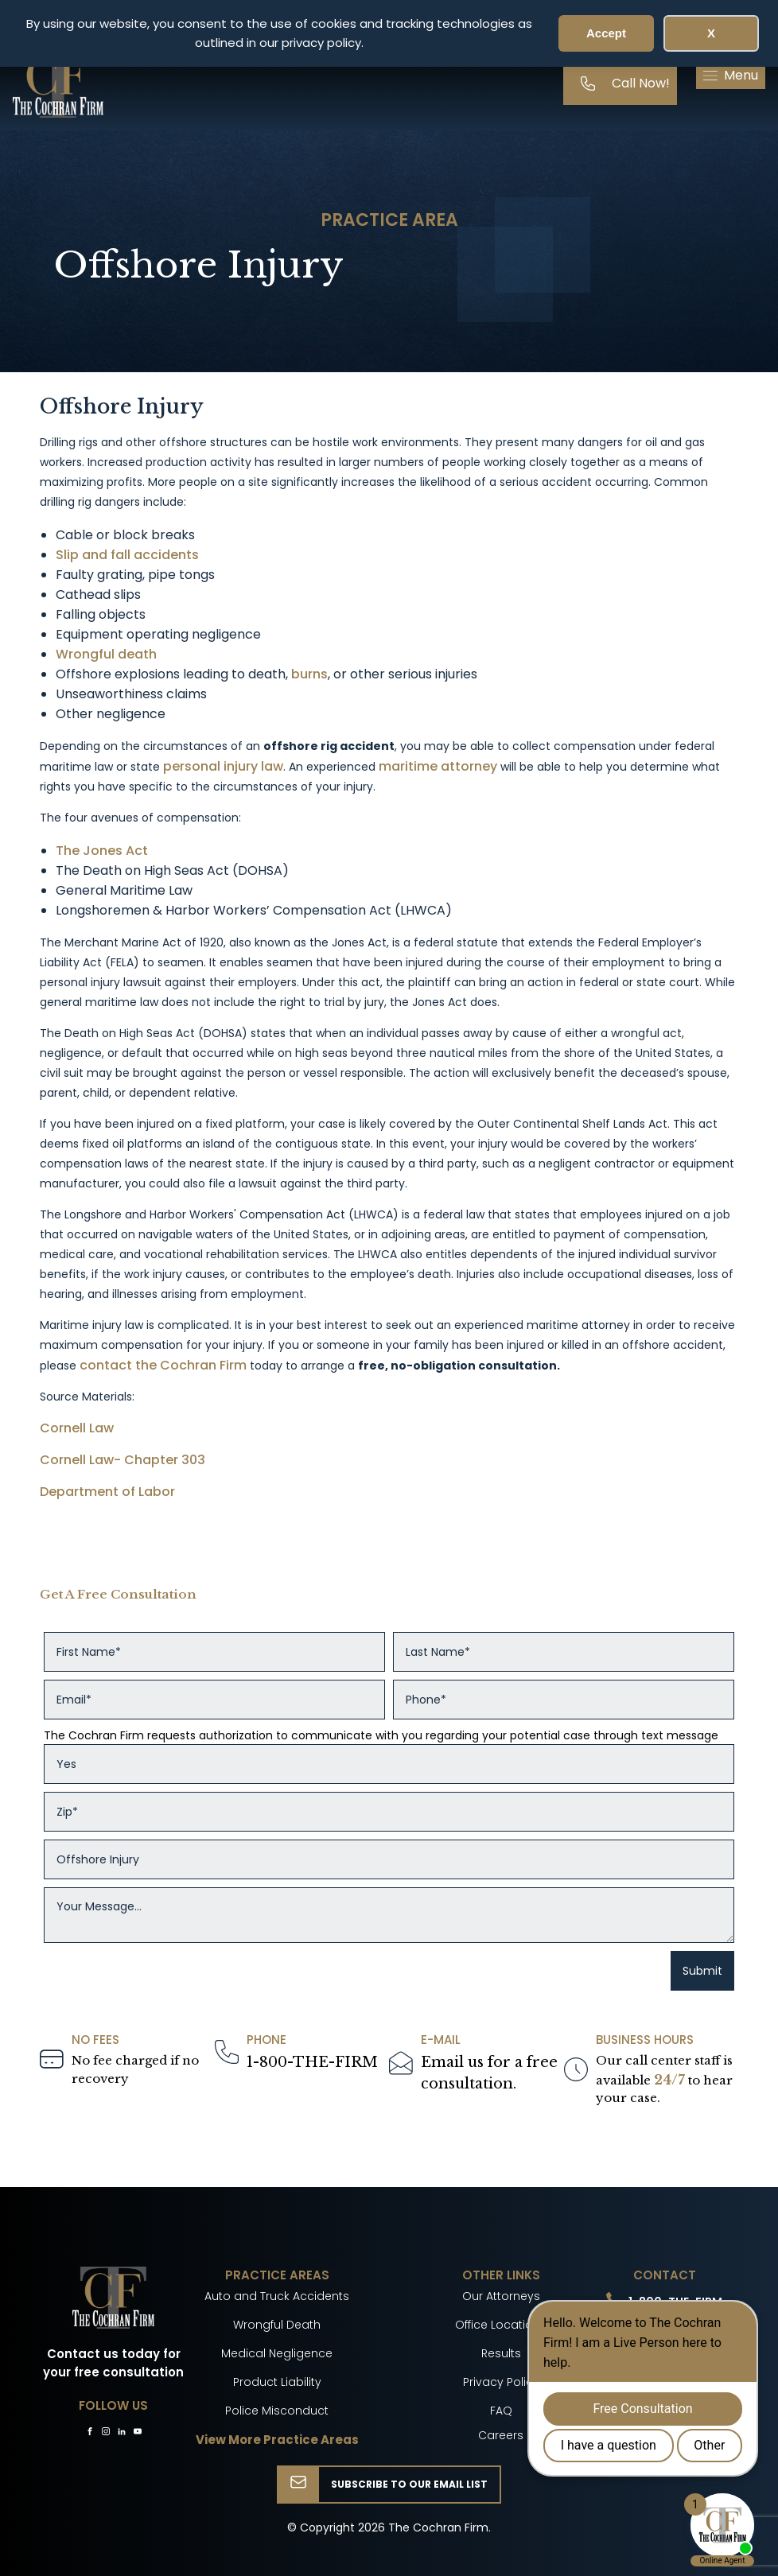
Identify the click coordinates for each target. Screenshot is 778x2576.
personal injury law (223, 766)
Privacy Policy (501, 2382)
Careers (500, 2435)
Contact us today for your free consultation (113, 2362)
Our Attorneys (501, 2296)
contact (106, 1365)
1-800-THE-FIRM (312, 2062)
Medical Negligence (277, 2353)
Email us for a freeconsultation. (489, 2072)
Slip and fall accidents (127, 555)
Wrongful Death (277, 2325)
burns (309, 674)
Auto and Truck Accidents (276, 2296)
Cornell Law (77, 1428)
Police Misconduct (277, 2411)
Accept (606, 33)
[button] (730, 75)
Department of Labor (107, 1491)
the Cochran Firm (192, 1365)
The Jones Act (102, 850)
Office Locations (501, 2325)
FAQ (501, 2411)
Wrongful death (106, 654)
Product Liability (277, 2382)
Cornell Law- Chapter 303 (122, 1460)
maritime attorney (438, 766)
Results (501, 2353)
